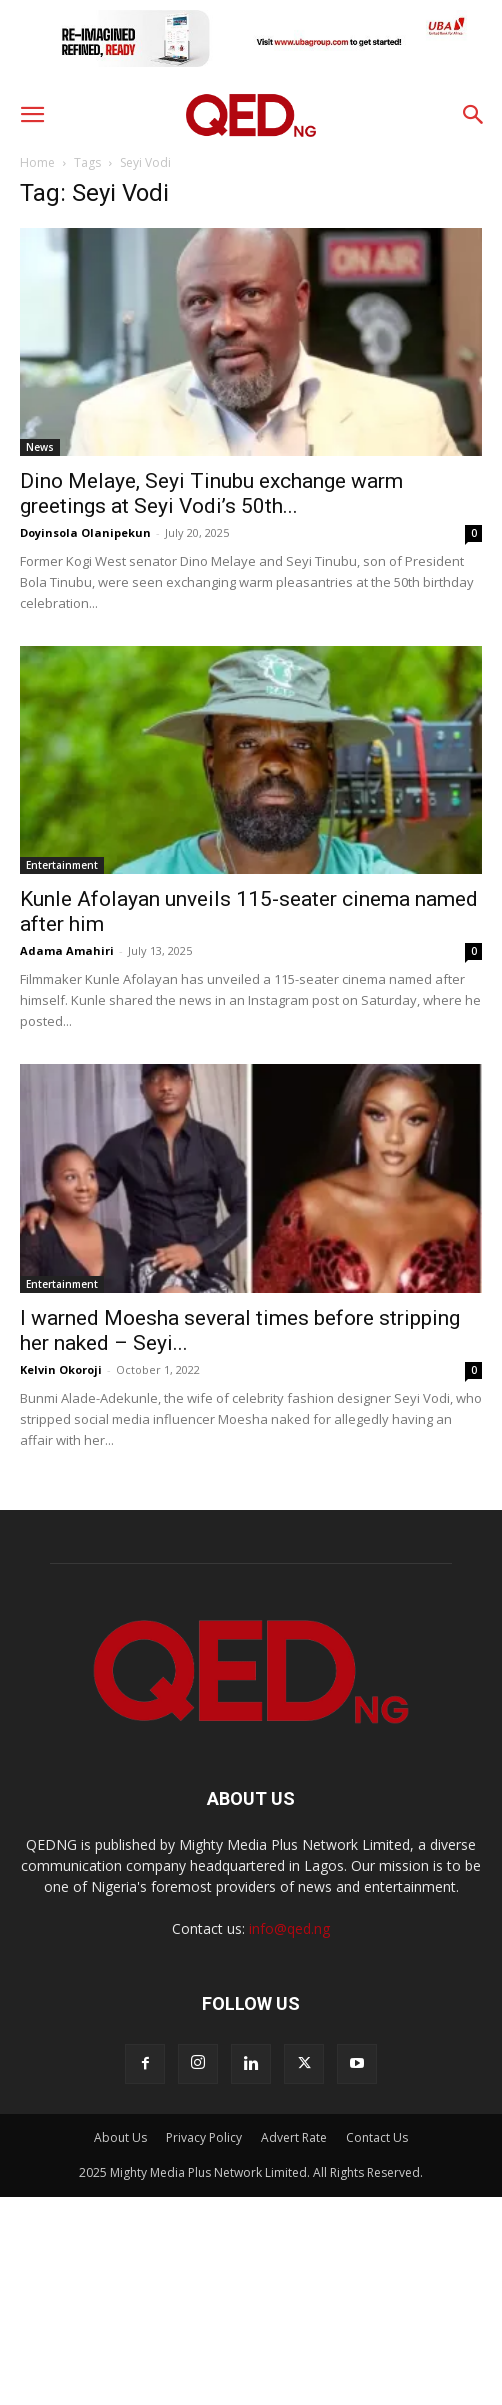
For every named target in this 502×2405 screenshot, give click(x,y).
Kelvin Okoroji (61, 1369)
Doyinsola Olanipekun (85, 532)
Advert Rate (294, 2137)
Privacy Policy (204, 2137)
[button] (32, 115)
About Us (120, 2137)
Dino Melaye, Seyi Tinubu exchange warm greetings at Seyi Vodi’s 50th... (211, 493)
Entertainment (62, 865)
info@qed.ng (289, 1928)
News (40, 447)
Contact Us (377, 2137)
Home (37, 162)
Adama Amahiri (67, 950)
